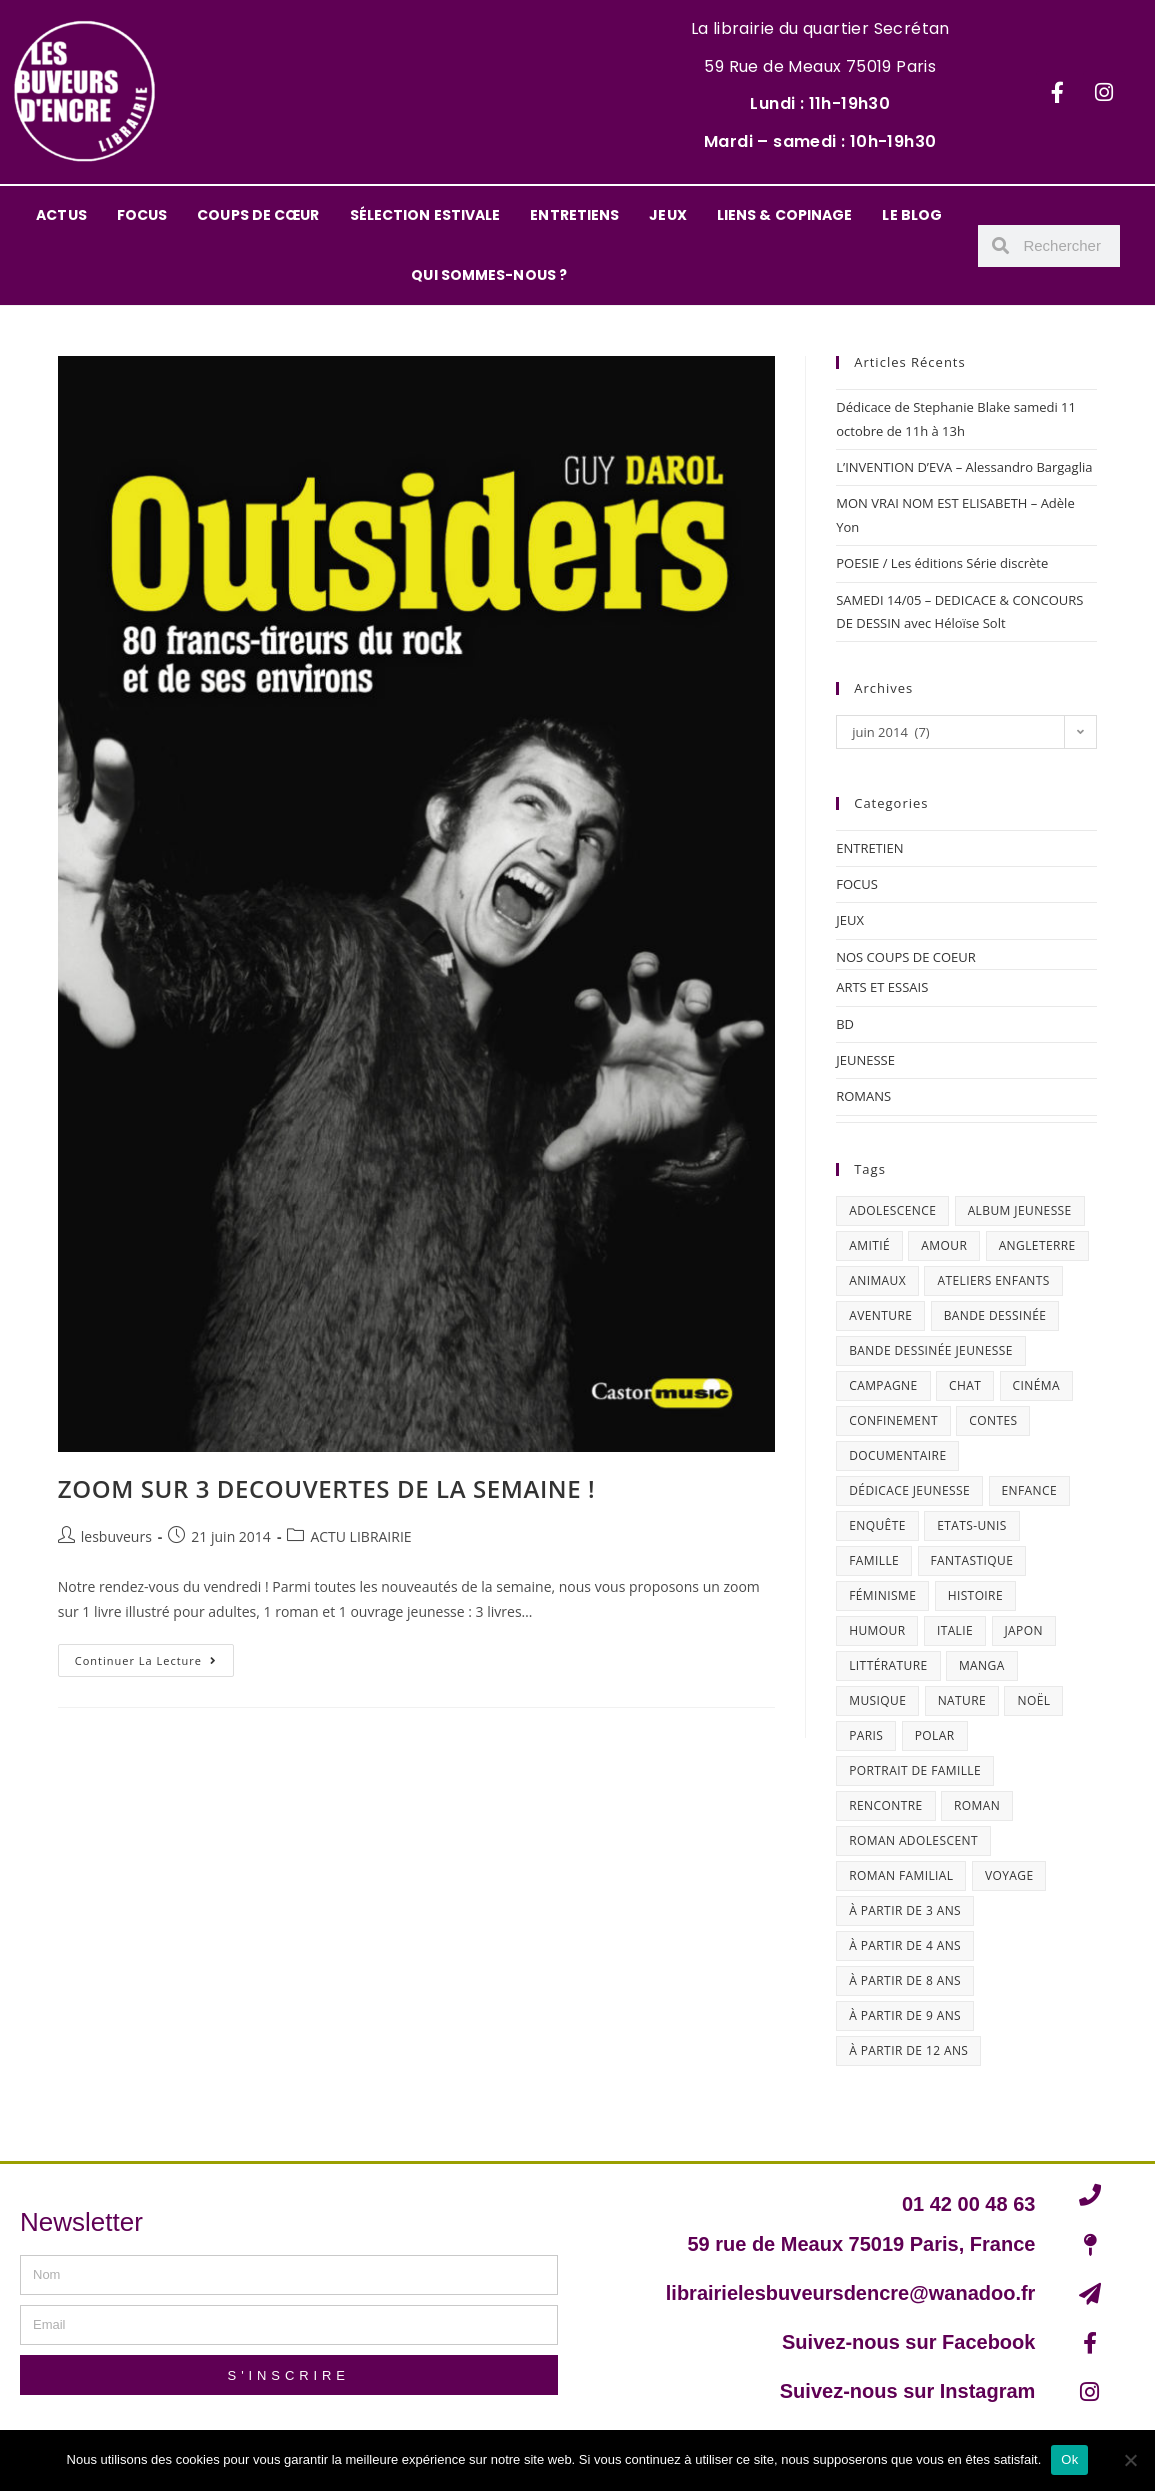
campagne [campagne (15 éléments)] (883, 1385)
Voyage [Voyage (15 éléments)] (1009, 1875)
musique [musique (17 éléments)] (877, 1700)
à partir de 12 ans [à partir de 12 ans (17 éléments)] (908, 2050)
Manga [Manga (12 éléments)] (982, 1665)
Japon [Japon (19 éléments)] (1024, 1630)
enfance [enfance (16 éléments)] (1030, 1490)
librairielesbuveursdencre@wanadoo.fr (851, 2293)
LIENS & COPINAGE (785, 215)
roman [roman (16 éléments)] (977, 1805)
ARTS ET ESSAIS (882, 987)
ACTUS (61, 215)
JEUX (667, 215)
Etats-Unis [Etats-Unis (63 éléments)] (972, 1525)
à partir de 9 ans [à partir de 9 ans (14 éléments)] (905, 2015)
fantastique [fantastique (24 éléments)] (972, 1560)
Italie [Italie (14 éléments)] (955, 1630)
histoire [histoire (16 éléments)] (975, 1595)
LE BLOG (912, 215)
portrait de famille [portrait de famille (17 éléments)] (915, 1770)
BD (845, 1024)
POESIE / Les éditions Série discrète (942, 563)
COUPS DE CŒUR (258, 215)
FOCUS (142, 215)
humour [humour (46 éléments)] (877, 1630)
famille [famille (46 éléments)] (874, 1560)
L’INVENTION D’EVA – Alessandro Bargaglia (964, 467)
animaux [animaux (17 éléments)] (877, 1280)
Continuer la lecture (154, 1656)
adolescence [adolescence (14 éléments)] (892, 1210)
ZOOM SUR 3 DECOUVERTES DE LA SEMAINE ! (327, 1488)
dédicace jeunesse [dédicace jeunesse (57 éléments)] (909, 1490)
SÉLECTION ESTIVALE (425, 215)
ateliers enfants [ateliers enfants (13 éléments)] (993, 1280)
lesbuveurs (116, 1536)
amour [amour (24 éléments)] (944, 1245)
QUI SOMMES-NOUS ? (489, 275)
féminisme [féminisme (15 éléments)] (882, 1595)
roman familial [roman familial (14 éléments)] (901, 1875)
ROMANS (863, 1096)
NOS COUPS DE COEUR (906, 957)
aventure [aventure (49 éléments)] (880, 1315)
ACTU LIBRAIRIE (360, 1536)
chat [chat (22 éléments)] (965, 1385)
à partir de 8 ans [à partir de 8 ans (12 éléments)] (905, 1980)
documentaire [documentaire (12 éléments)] (897, 1455)
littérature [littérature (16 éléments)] (888, 1665)
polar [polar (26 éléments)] (935, 1735)
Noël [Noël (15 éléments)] (1033, 1700)
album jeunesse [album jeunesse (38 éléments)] (1020, 1210)
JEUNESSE (865, 1060)
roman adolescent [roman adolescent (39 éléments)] (913, 1840)
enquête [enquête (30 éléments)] (877, 1525)
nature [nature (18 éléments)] (962, 1700)
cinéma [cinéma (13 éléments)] (1036, 1385)
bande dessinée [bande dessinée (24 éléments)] (995, 1315)
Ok (1069, 2459)
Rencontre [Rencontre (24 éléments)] (885, 1805)
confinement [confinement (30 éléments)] (893, 1420)
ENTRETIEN (869, 848)
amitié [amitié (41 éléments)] (869, 1245)
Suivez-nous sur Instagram (908, 2391)
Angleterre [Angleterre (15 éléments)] (1037, 1245)
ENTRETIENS (574, 215)
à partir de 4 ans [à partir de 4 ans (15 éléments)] (905, 1945)
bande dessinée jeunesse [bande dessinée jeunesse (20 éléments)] (931, 1350)
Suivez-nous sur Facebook (908, 2342)
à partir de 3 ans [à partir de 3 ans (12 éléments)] (905, 1910)
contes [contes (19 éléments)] (993, 1420)
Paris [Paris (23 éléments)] (866, 1735)
